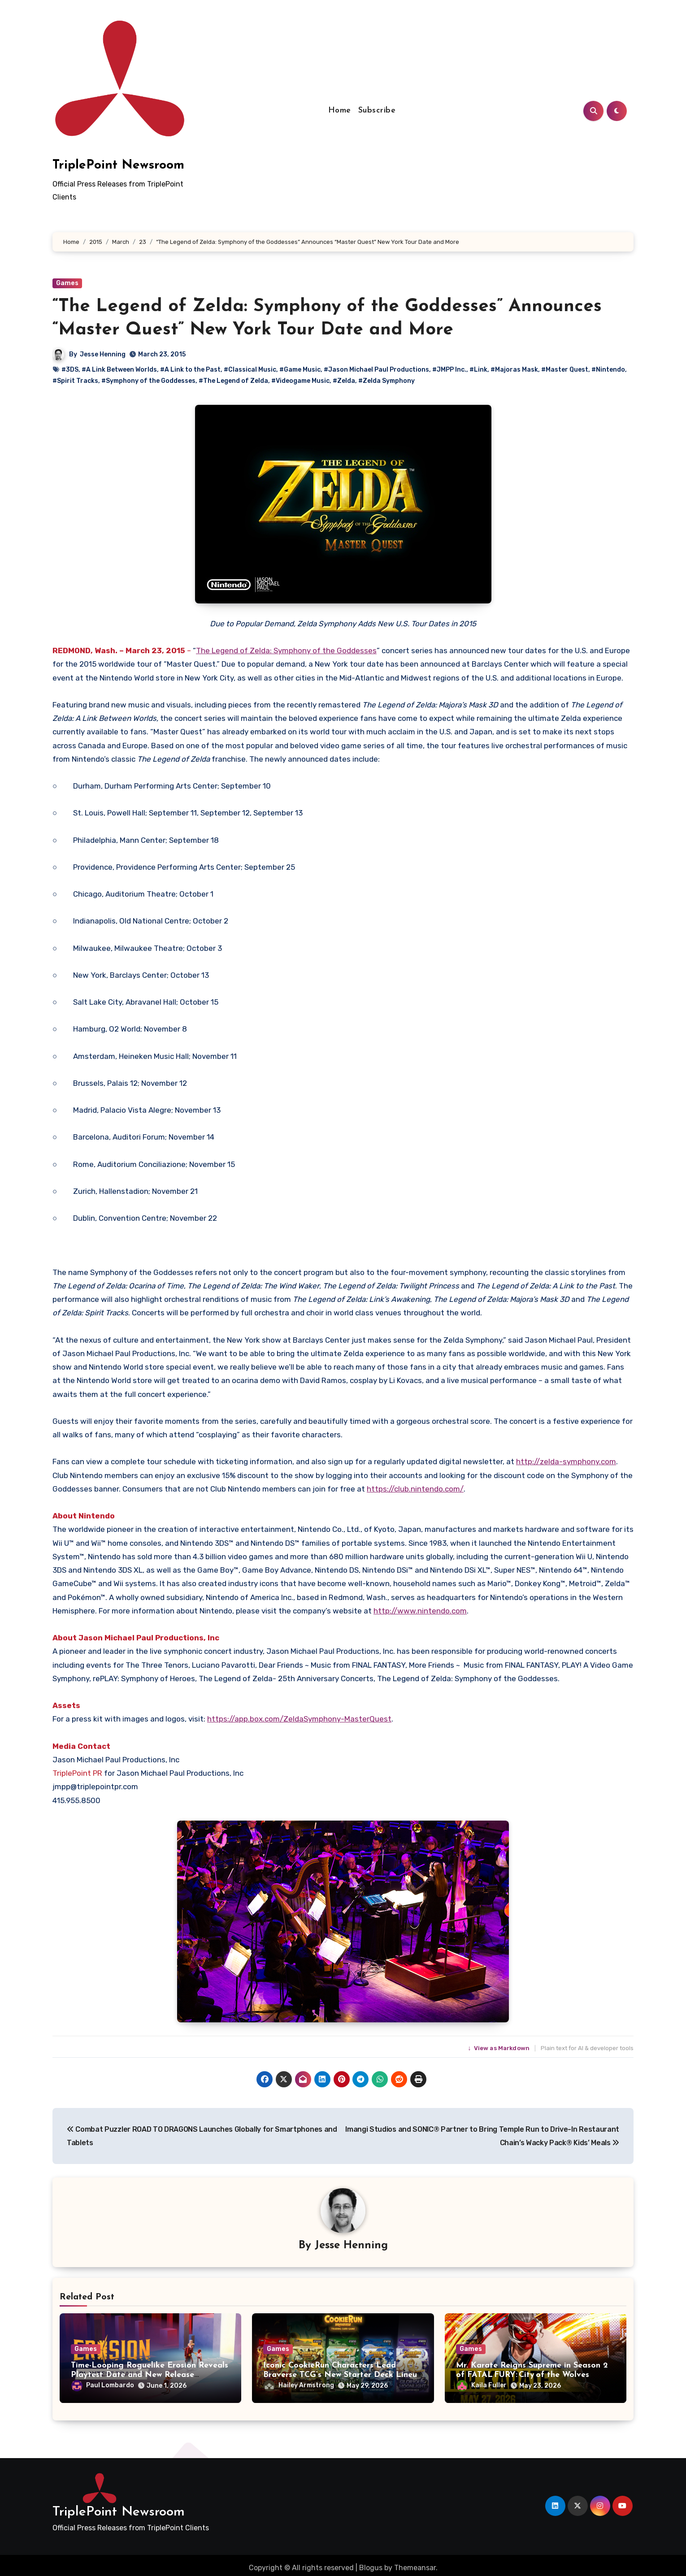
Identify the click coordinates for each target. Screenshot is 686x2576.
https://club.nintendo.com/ (415, 1488)
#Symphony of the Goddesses (148, 381)
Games (67, 283)
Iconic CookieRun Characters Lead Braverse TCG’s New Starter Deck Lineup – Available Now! (342, 2376)
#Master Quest (564, 369)
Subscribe (377, 110)
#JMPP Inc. (449, 369)
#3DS (69, 369)
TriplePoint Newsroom (118, 165)
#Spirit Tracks (75, 381)
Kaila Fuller (481, 2386)
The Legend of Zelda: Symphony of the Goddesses (286, 650)
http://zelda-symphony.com (566, 1461)
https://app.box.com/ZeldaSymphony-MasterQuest (299, 1718)
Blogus (370, 2562)
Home (339, 110)
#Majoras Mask (514, 369)
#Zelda (344, 381)
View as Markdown (499, 2048)
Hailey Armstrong (299, 2386)
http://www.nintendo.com (420, 1610)
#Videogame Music (300, 381)
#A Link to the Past (190, 369)
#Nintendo (608, 369)
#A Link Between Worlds (119, 369)
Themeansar (415, 2562)
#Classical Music (250, 369)
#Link (478, 369)
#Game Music (300, 369)
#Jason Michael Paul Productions (376, 369)
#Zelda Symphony (386, 381)
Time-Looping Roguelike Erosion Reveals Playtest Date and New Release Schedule (149, 2376)
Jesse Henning (103, 354)
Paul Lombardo (102, 2386)
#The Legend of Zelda (233, 381)
